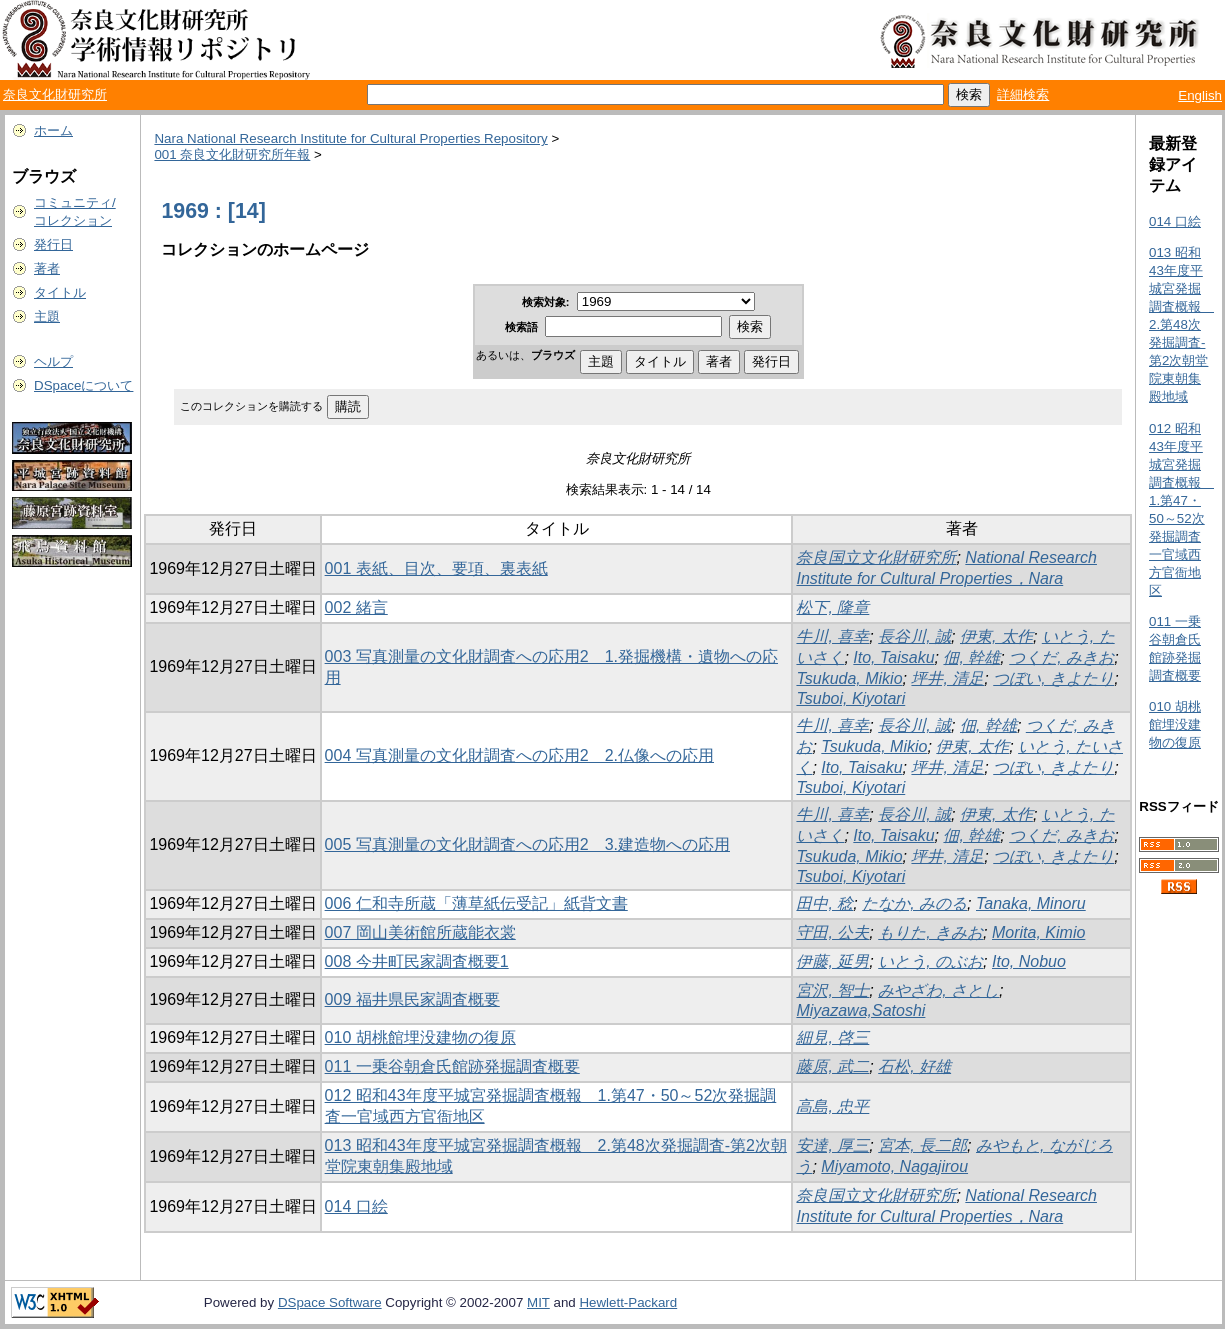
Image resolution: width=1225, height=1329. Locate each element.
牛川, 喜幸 (832, 636)
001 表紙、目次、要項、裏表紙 (436, 568)
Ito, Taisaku (893, 657)
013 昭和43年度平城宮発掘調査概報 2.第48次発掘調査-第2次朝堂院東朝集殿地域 (1181, 324)
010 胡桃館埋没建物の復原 (420, 1037)
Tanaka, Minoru (1031, 903)
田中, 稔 (824, 903)
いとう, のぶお (930, 961)
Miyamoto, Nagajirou (894, 1166)
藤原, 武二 (832, 1066)
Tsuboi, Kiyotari (850, 698)
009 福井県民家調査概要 (412, 999)
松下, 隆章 (832, 607)
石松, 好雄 (914, 1066)
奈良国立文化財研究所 (876, 557)
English (1200, 95)
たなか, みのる (914, 903)
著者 (47, 268)
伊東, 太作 (996, 636)
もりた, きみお (930, 932)
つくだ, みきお (1061, 657)
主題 (47, 316)
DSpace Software (330, 1302)
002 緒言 (356, 607)
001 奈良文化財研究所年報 (232, 154)
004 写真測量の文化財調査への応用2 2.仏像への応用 (519, 755)
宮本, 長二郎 (922, 1145)
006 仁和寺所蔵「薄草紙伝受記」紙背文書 (476, 903)
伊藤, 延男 (832, 961)
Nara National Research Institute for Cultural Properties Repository (350, 138)
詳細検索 (1023, 94)
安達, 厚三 (832, 1145)
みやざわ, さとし (938, 990)
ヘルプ (53, 361)
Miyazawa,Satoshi (860, 1010)
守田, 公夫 (832, 932)
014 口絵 (356, 1206)
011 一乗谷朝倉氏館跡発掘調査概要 (452, 1066)
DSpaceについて (83, 385)
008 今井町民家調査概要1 (417, 961)
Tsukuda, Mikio (849, 678)
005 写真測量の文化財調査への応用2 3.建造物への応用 (527, 844)
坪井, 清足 (947, 678)
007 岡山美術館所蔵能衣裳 (420, 932)
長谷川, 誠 (914, 636)
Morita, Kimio (1038, 932)
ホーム (53, 130)
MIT (538, 1302)
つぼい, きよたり (1053, 678)
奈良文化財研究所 (55, 94)
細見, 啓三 (832, 1037)
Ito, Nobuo (1029, 961)
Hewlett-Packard (628, 1302)
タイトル (60, 292)
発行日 (53, 244)
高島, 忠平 (832, 1106)
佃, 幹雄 (971, 657)
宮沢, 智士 (832, 990)
